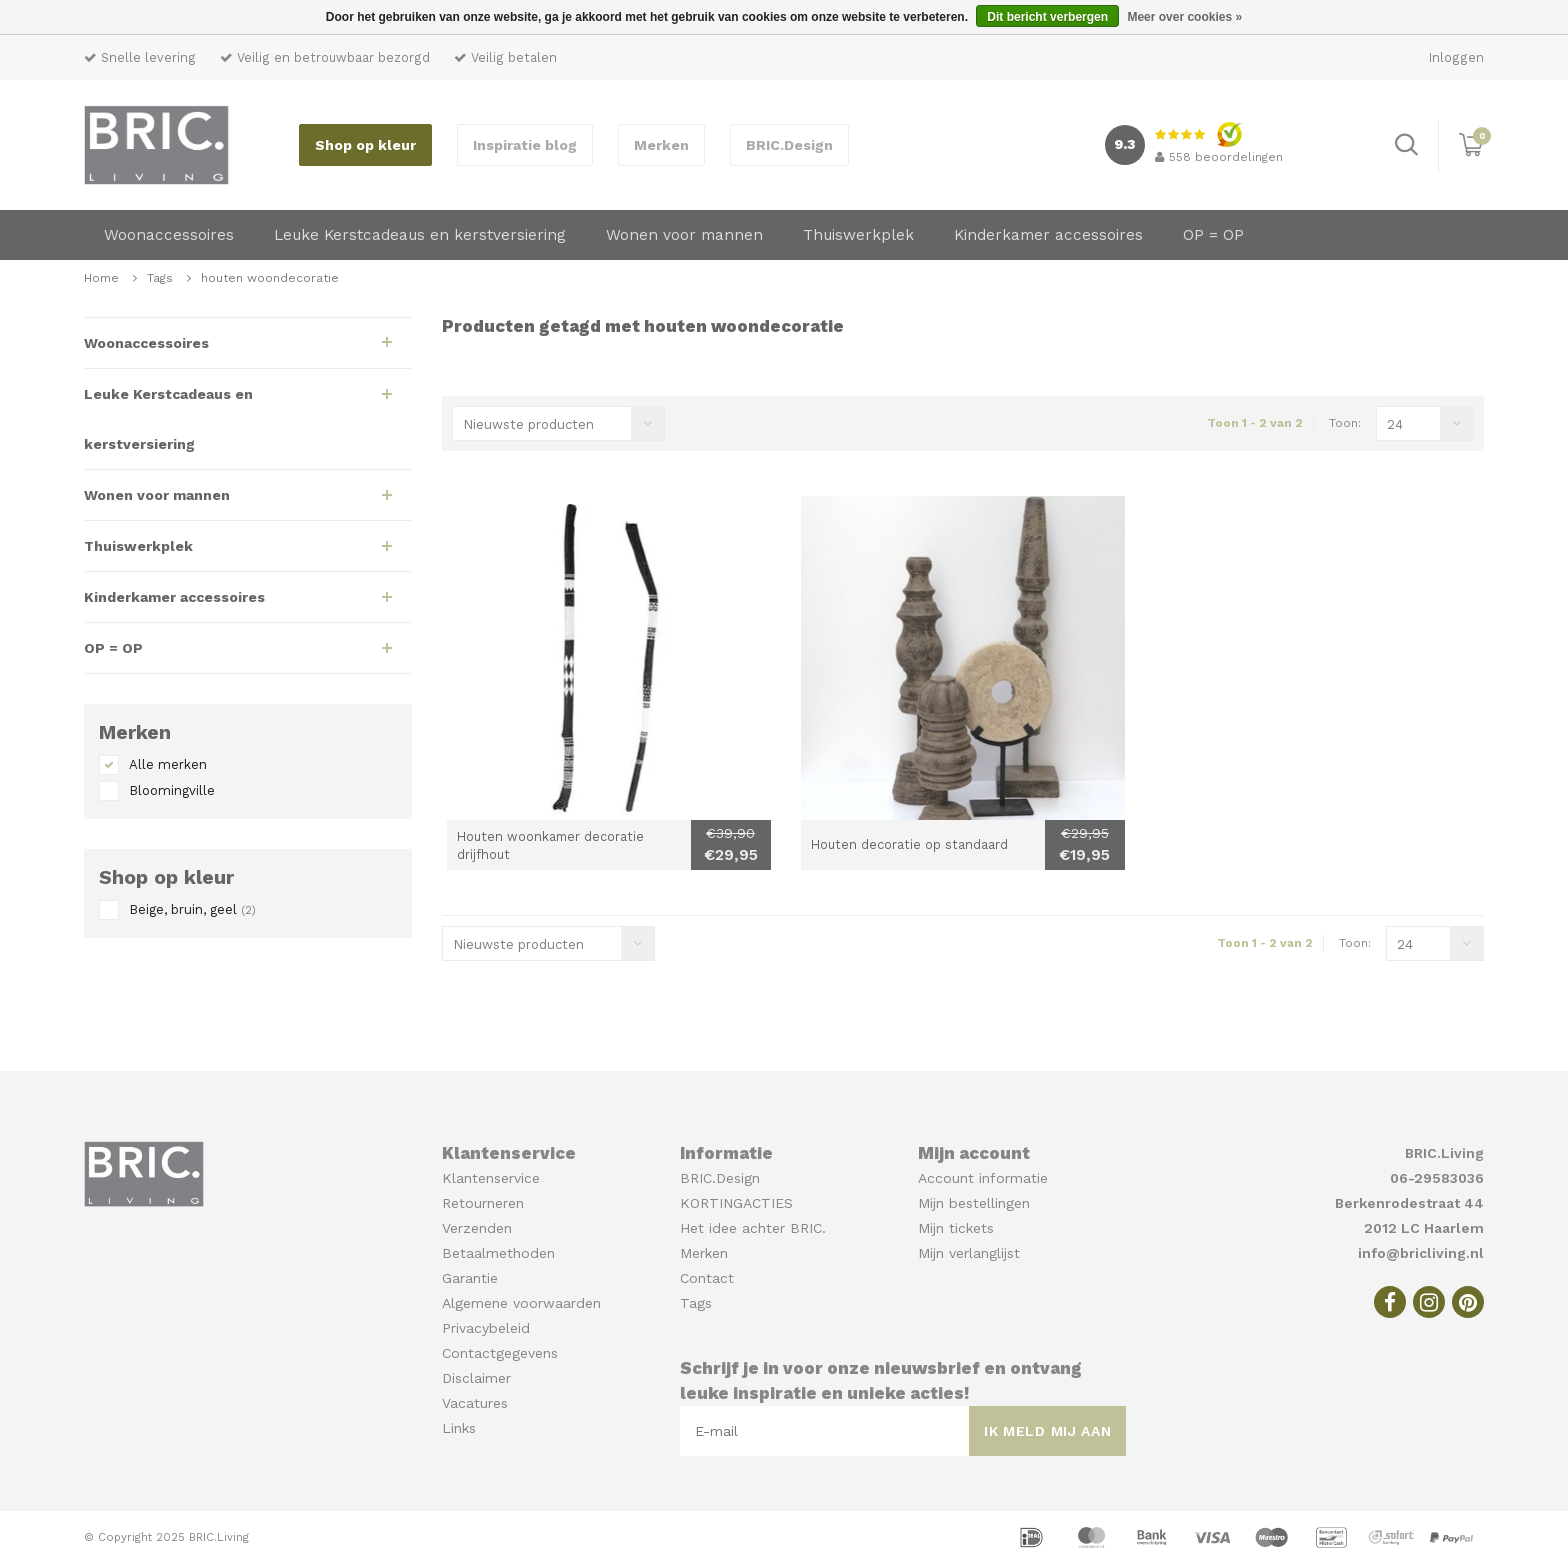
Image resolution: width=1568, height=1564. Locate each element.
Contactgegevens (500, 1353)
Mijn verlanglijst (969, 1253)
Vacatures (475, 1403)
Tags (160, 278)
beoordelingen (1219, 157)
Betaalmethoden (498, 1253)
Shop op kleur (365, 145)
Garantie (470, 1278)
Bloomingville (172, 790)
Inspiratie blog (525, 145)
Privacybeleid (486, 1328)
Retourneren (483, 1203)
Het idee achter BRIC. (753, 1228)
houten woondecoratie (270, 278)
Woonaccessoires (169, 235)
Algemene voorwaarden (521, 1303)
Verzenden (477, 1228)
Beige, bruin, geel (192, 909)
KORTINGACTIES (736, 1203)
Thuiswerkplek (858, 235)
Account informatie (983, 1178)
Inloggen (1456, 57)
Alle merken (168, 764)
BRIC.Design (789, 145)
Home (101, 278)
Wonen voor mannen (684, 235)
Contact (707, 1278)
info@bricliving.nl (1421, 1253)
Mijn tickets (956, 1228)
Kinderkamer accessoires (1048, 235)
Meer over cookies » (1184, 17)
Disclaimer (476, 1378)
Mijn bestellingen (974, 1203)
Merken (661, 145)
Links (459, 1428)
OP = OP (1213, 235)
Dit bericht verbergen (1047, 17)
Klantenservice (491, 1178)
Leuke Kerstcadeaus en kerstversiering (420, 235)
